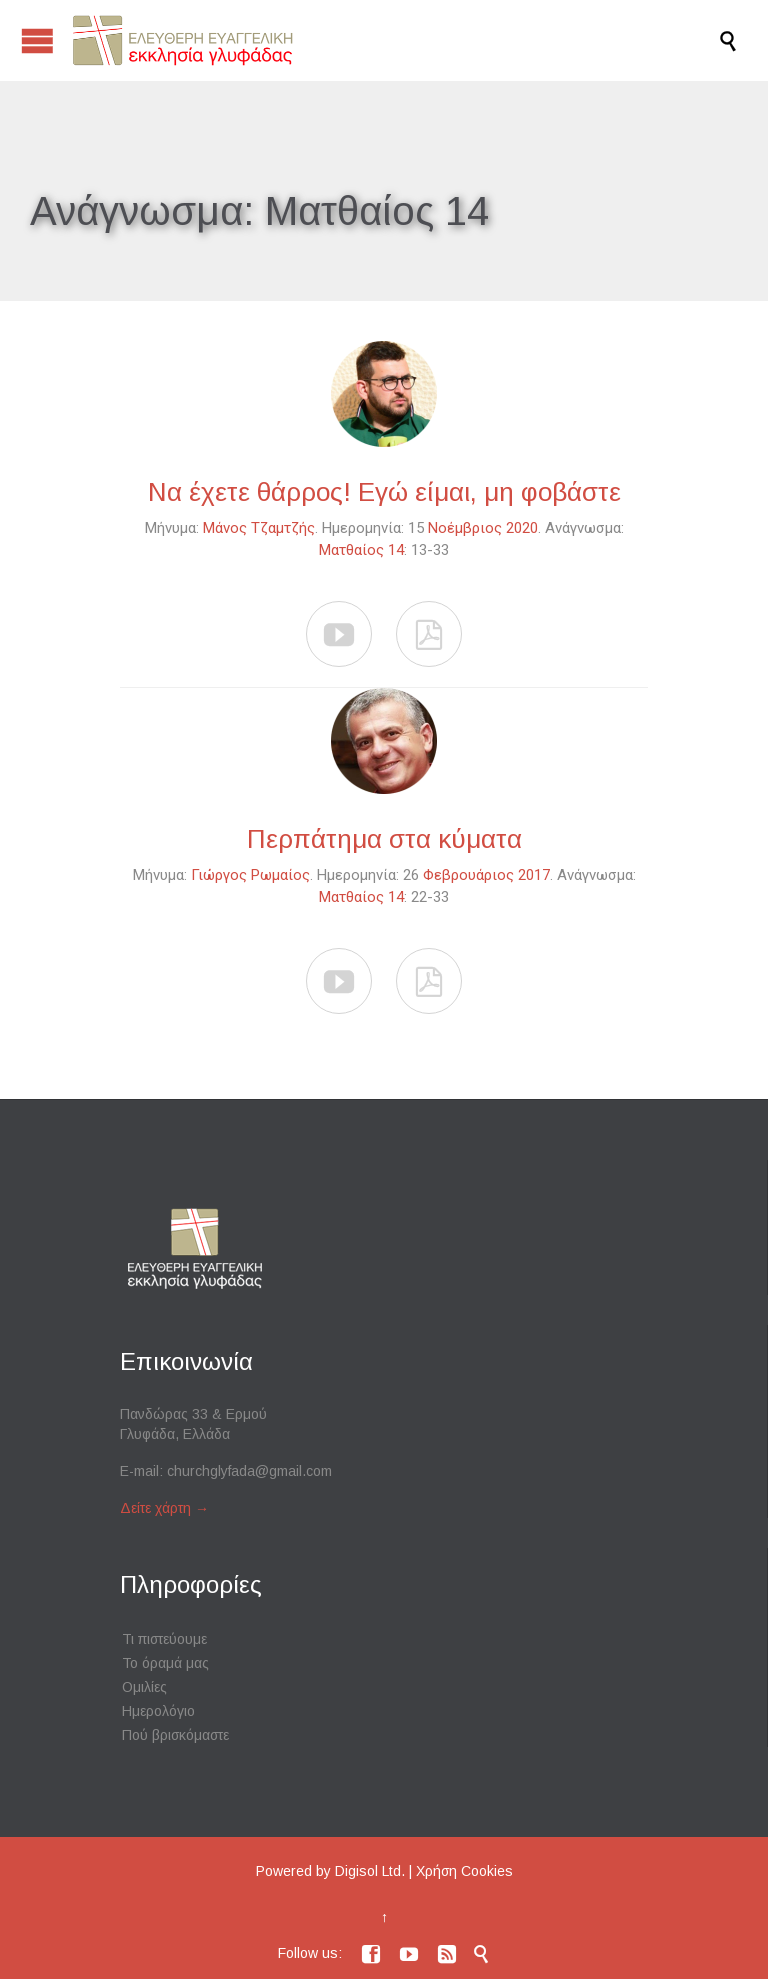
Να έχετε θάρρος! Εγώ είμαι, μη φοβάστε (384, 492)
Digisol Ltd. (370, 1871)
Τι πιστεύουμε (164, 1639)
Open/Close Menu (37, 40)
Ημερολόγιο (158, 1711)
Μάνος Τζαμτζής (259, 528)
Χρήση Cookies (464, 1871)
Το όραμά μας (165, 1663)
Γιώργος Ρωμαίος (250, 875)
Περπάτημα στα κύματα (384, 839)
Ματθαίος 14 (361, 550)
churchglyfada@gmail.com (249, 1471)
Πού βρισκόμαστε (175, 1735)
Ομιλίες (144, 1687)
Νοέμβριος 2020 (483, 528)
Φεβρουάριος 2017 (486, 875)
